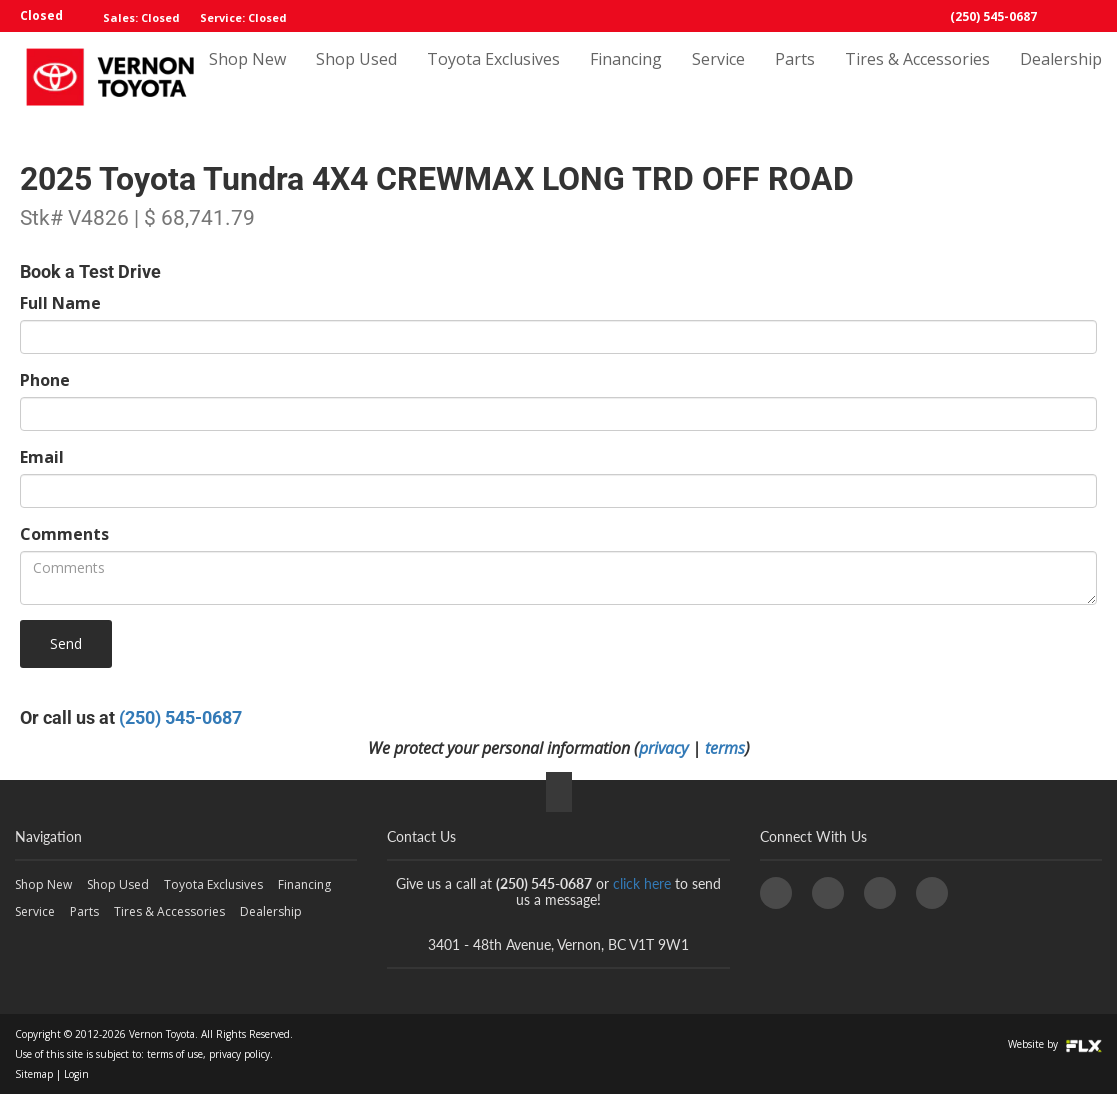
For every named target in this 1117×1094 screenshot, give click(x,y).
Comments (64, 534)
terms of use (175, 1054)
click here (642, 883)
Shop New (247, 77)
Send (66, 643)
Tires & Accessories (917, 77)
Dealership (1061, 77)
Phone (45, 380)
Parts (795, 77)
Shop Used (356, 77)
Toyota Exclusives (493, 77)
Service (718, 77)
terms (725, 748)
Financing (626, 77)
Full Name (60, 303)
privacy (663, 748)
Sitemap (34, 1074)
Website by (1055, 1044)
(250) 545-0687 (993, 16)
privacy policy (239, 1054)
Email (42, 457)
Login (76, 1074)
